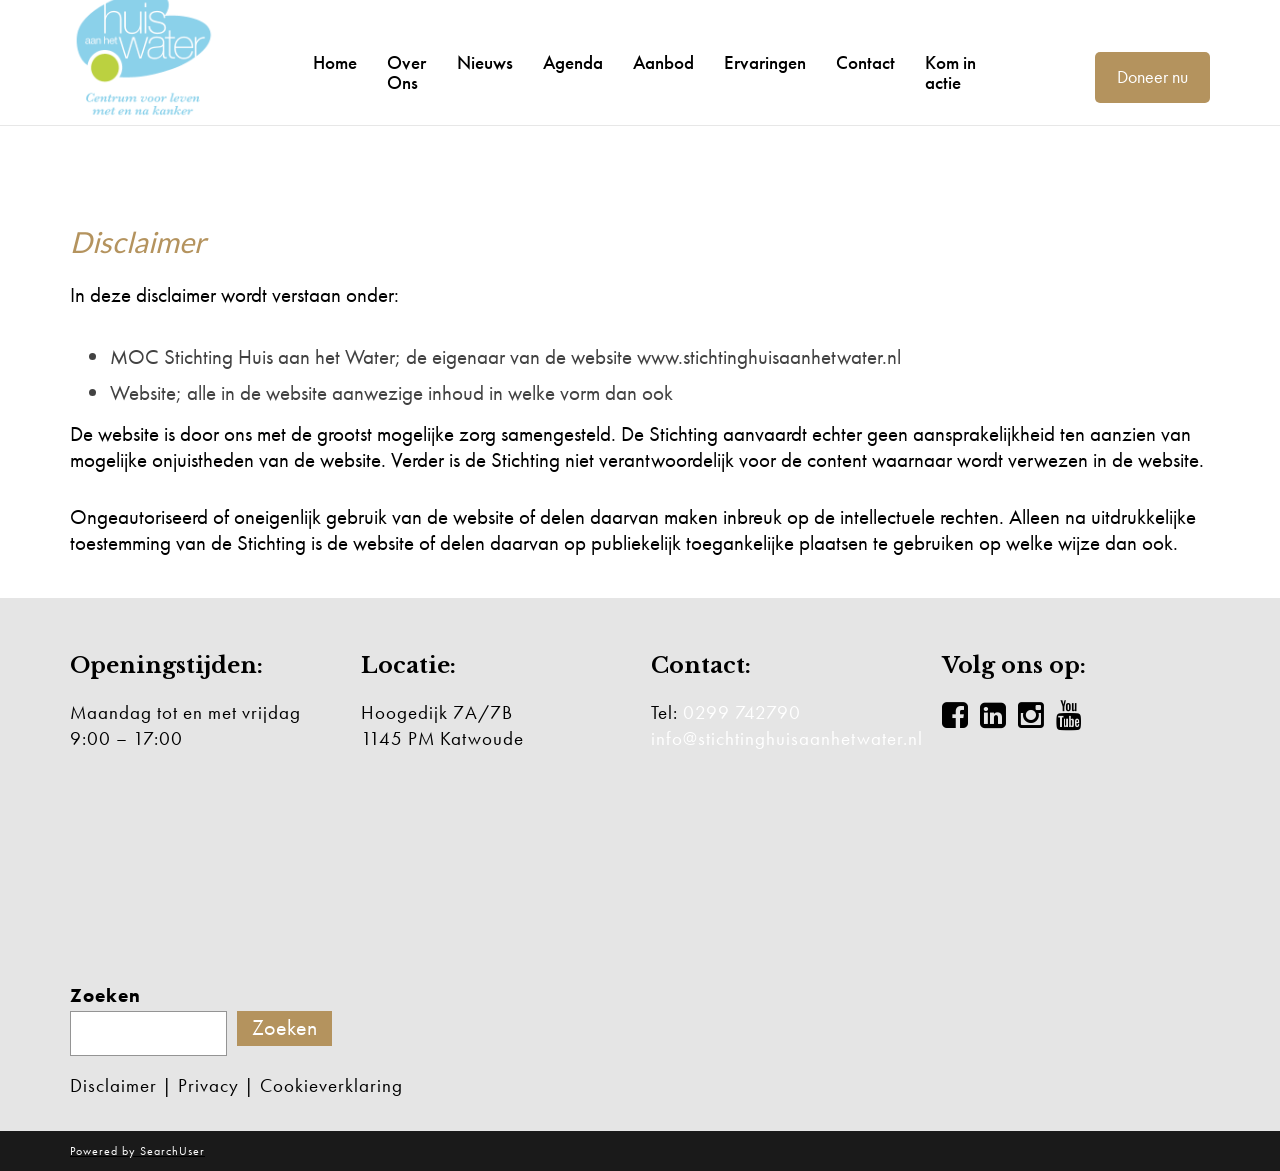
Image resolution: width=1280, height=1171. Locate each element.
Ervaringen (765, 63)
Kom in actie (950, 73)
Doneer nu (1152, 76)
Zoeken (105, 996)
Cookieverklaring (331, 1085)
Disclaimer (113, 1085)
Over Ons (406, 73)
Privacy (208, 1085)
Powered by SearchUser (137, 1151)
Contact (865, 63)
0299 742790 (742, 712)
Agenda (573, 63)
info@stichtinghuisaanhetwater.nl (787, 738)
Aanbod (663, 63)
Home (335, 63)
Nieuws (485, 63)
